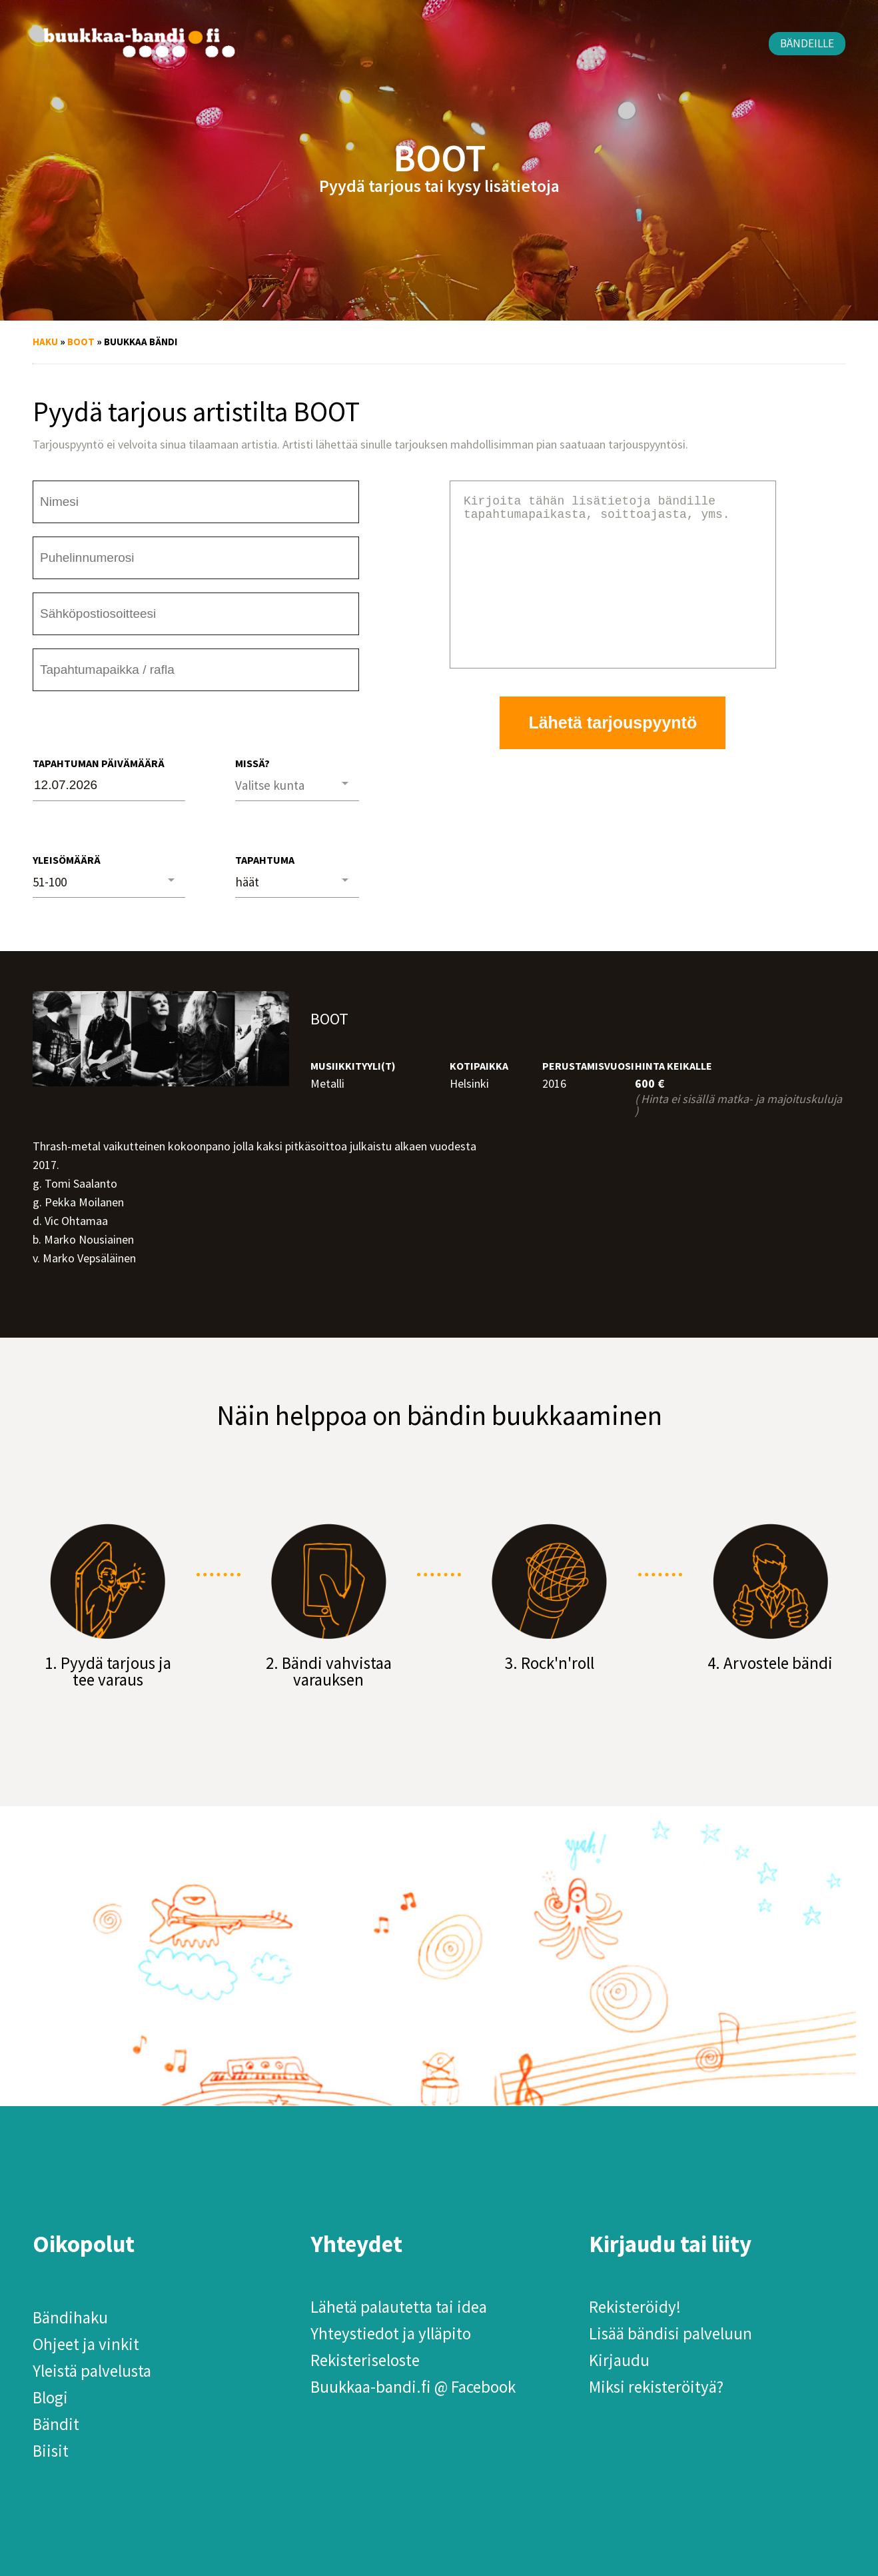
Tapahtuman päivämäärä (99, 763)
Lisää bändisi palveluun (670, 2333)
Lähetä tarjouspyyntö (612, 754)
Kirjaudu (619, 2360)
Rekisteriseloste (365, 2360)
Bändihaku (70, 2317)
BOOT (81, 341)
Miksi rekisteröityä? (656, 2386)
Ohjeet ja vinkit (86, 2344)
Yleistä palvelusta (92, 2370)
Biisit (51, 2450)
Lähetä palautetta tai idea (398, 2306)
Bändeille (807, 43)
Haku (45, 341)
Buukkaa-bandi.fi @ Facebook (413, 2386)
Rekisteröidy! (635, 2306)
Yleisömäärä (67, 859)
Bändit (56, 2424)
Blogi (50, 2397)
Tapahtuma (264, 859)
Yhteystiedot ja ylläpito (390, 2333)
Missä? (252, 763)
